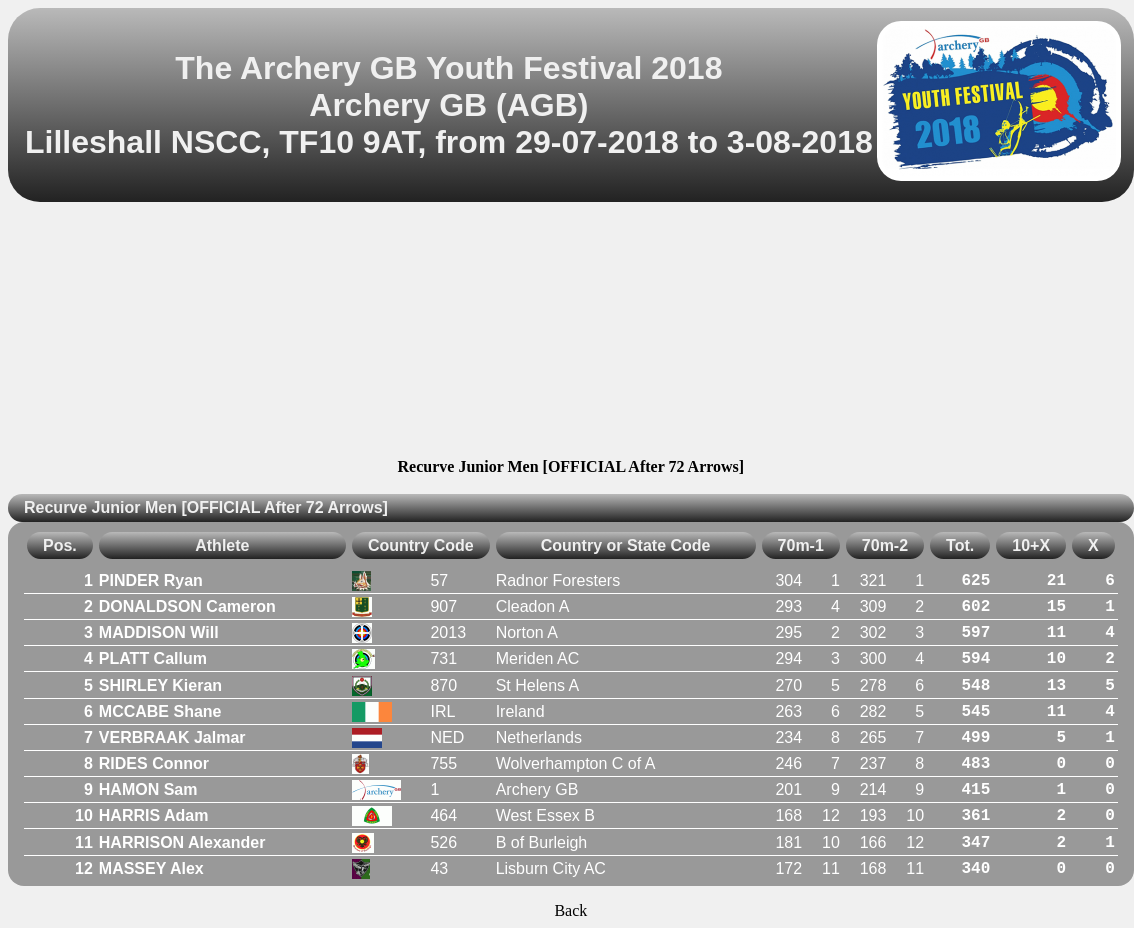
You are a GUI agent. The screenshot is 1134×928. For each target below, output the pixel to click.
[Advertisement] (570, 333)
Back (570, 910)
